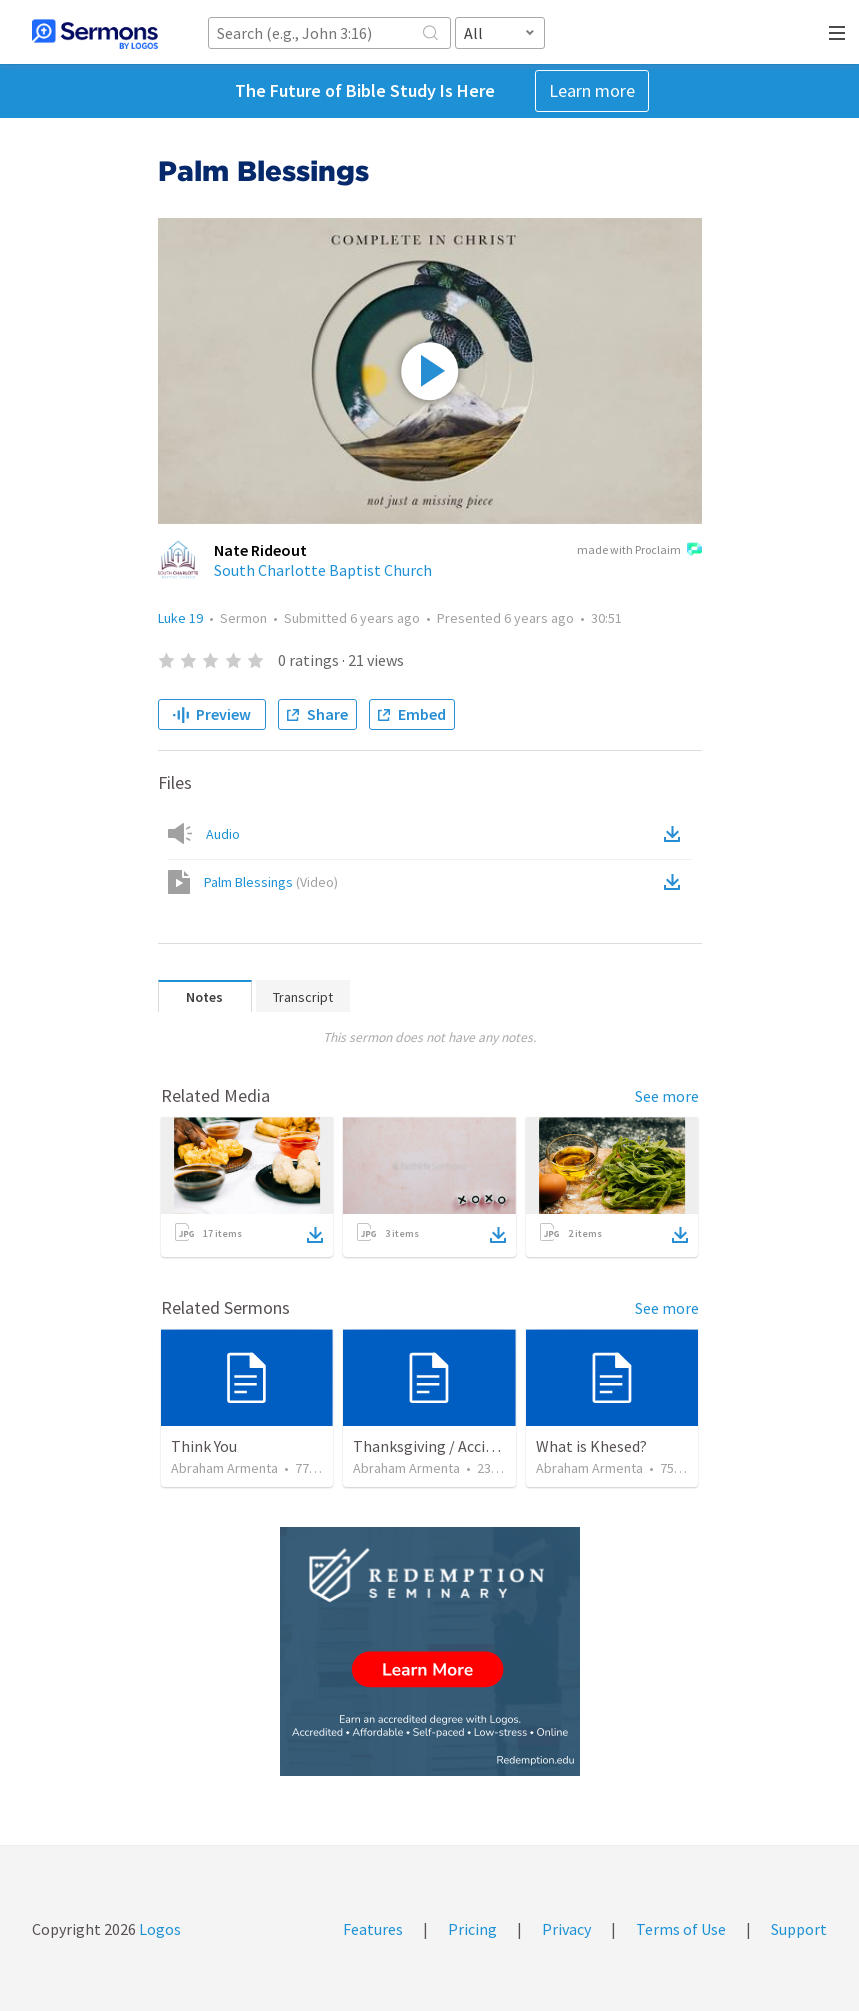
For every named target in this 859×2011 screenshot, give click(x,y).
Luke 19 (180, 618)
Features (373, 1929)
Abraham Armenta (224, 1468)
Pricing (472, 1929)
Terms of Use (681, 1929)
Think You (204, 1446)
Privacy (566, 1929)
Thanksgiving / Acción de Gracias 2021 (481, 1446)
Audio (223, 834)
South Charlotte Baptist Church (323, 570)
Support (799, 1929)
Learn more (592, 90)
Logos (158, 1929)
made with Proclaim (639, 551)
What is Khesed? (591, 1446)
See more (667, 1096)
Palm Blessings (271, 882)
